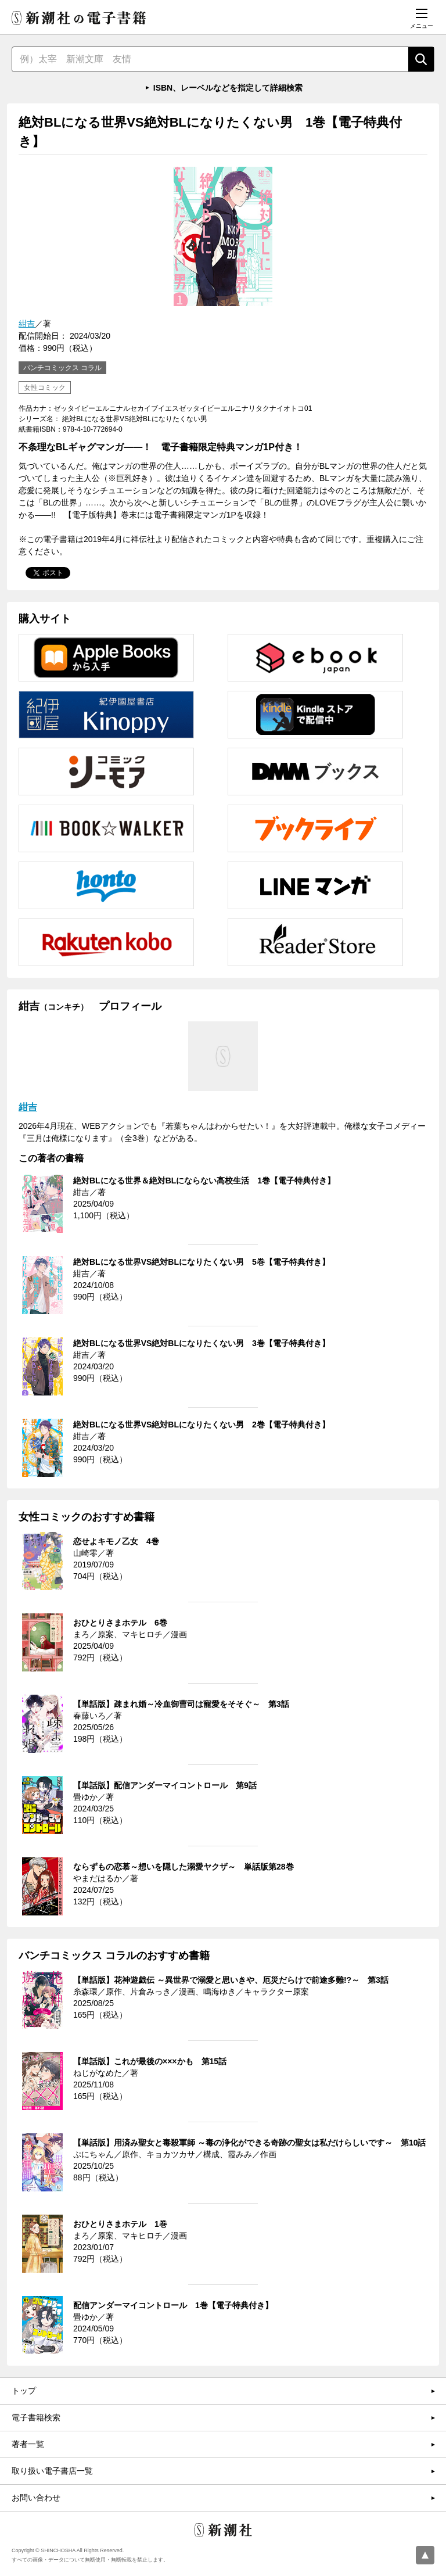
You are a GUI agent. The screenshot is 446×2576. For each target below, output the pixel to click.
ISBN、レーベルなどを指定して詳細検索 (228, 87)
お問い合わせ (36, 2497)
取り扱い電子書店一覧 (52, 2470)
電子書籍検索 (36, 2417)
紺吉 (27, 323)
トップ (24, 2390)
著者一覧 (28, 2444)
